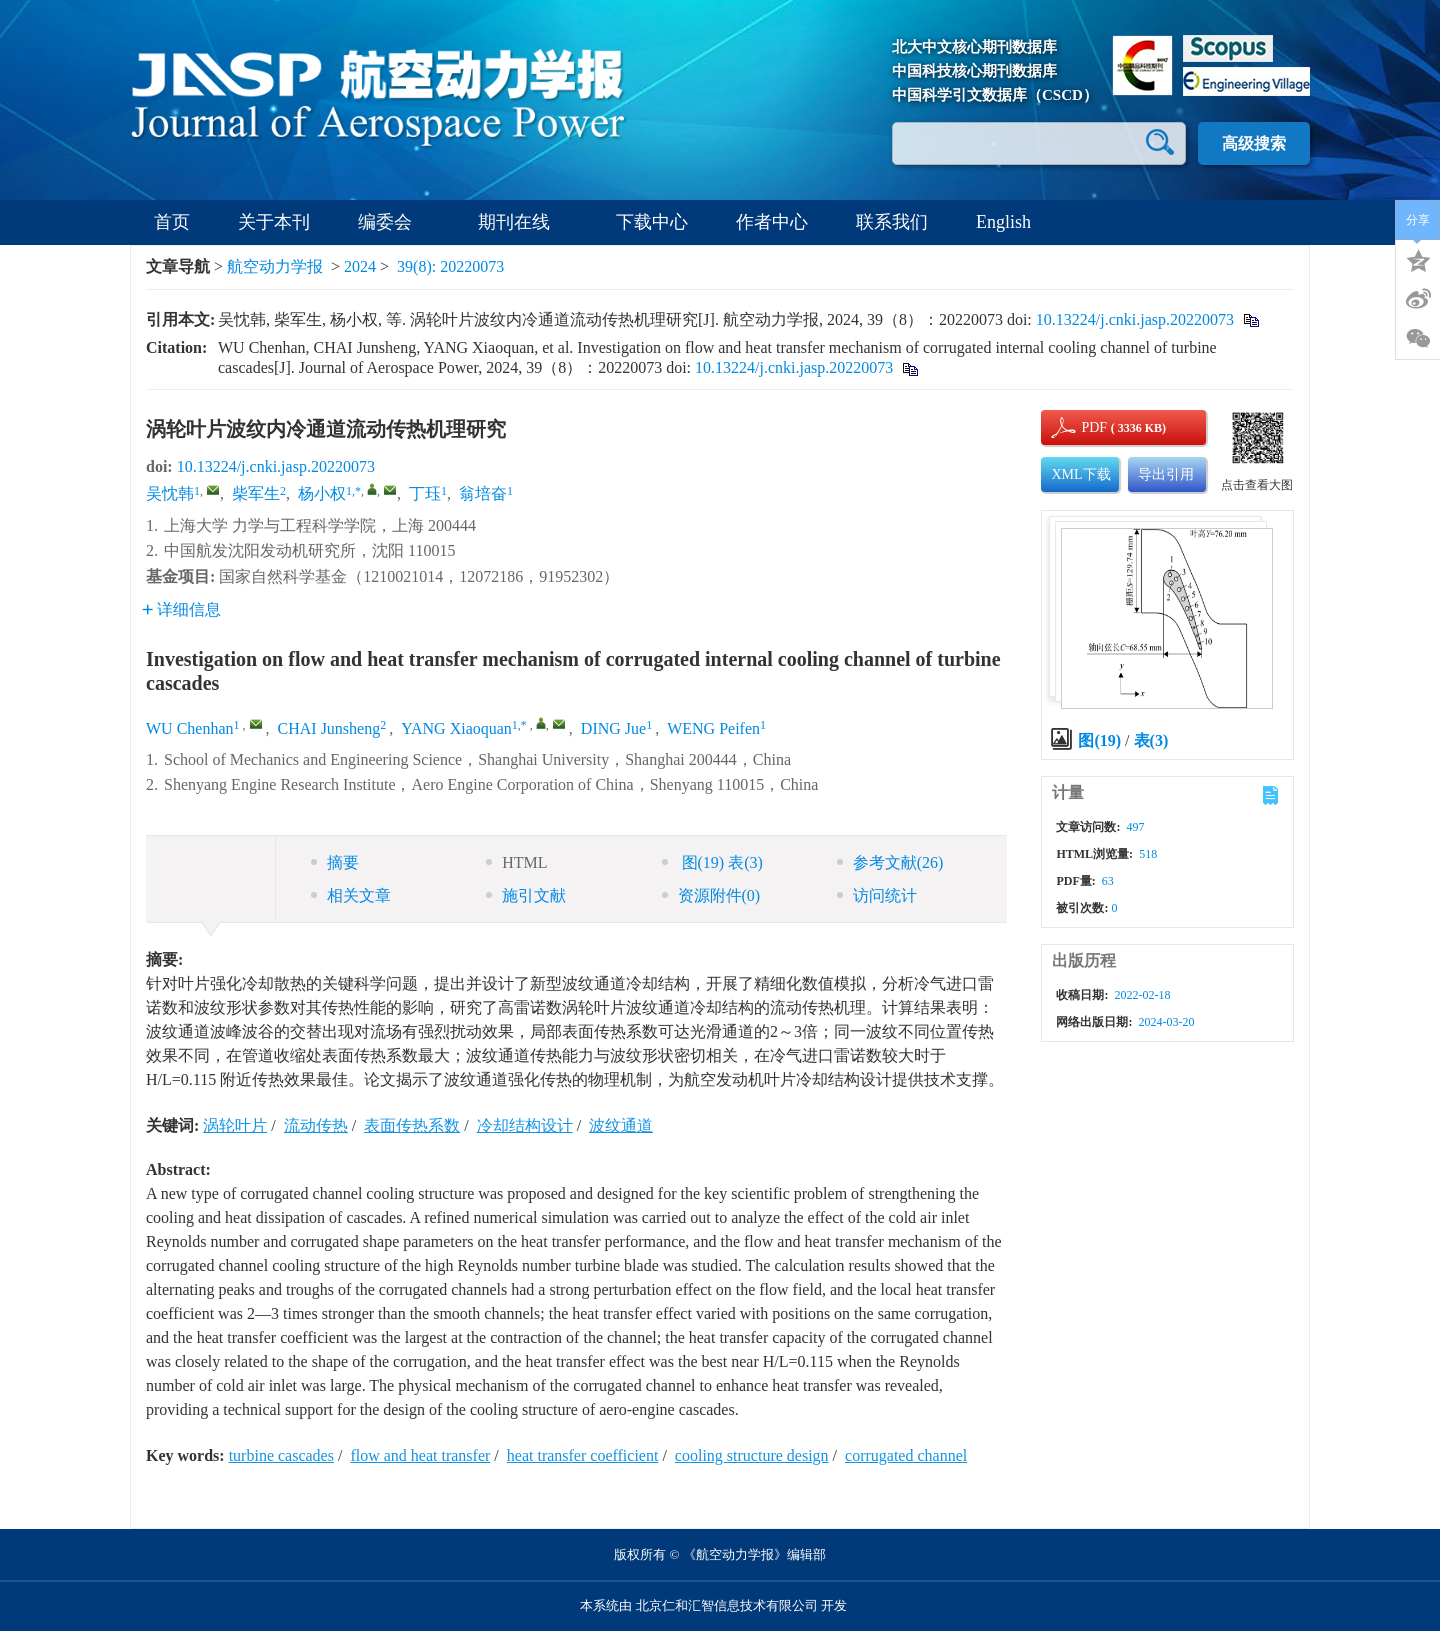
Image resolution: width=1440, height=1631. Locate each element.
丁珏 (425, 493)
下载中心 (652, 222)
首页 (172, 222)
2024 (360, 266)
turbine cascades (281, 1455)
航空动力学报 (275, 266)
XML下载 (1080, 474)
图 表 (712, 862)
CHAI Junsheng (329, 728)
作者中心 (772, 222)
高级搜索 (1254, 143)
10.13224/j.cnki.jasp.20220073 (1135, 319)
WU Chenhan (190, 728)
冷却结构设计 (525, 1125)
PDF (1091, 427)
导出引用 (1166, 474)
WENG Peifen (713, 728)
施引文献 (526, 895)
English (1003, 222)
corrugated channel (906, 1455)
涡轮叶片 (235, 1125)
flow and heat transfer (420, 1455)
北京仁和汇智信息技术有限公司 (727, 1605)
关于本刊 (274, 222)
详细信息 (181, 609)
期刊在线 (523, 222)
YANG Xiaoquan (456, 728)
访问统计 (877, 895)
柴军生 (256, 493)
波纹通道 (621, 1125)
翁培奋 (483, 493)
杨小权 (322, 493)
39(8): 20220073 (450, 266)
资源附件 (711, 895)
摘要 (335, 862)
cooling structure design (752, 1455)
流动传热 (316, 1125)
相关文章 (351, 895)
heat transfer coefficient (583, 1455)
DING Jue (613, 728)
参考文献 (890, 862)
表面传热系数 (412, 1125)
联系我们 (892, 222)
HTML (516, 862)
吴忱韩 (170, 493)
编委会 (394, 222)
